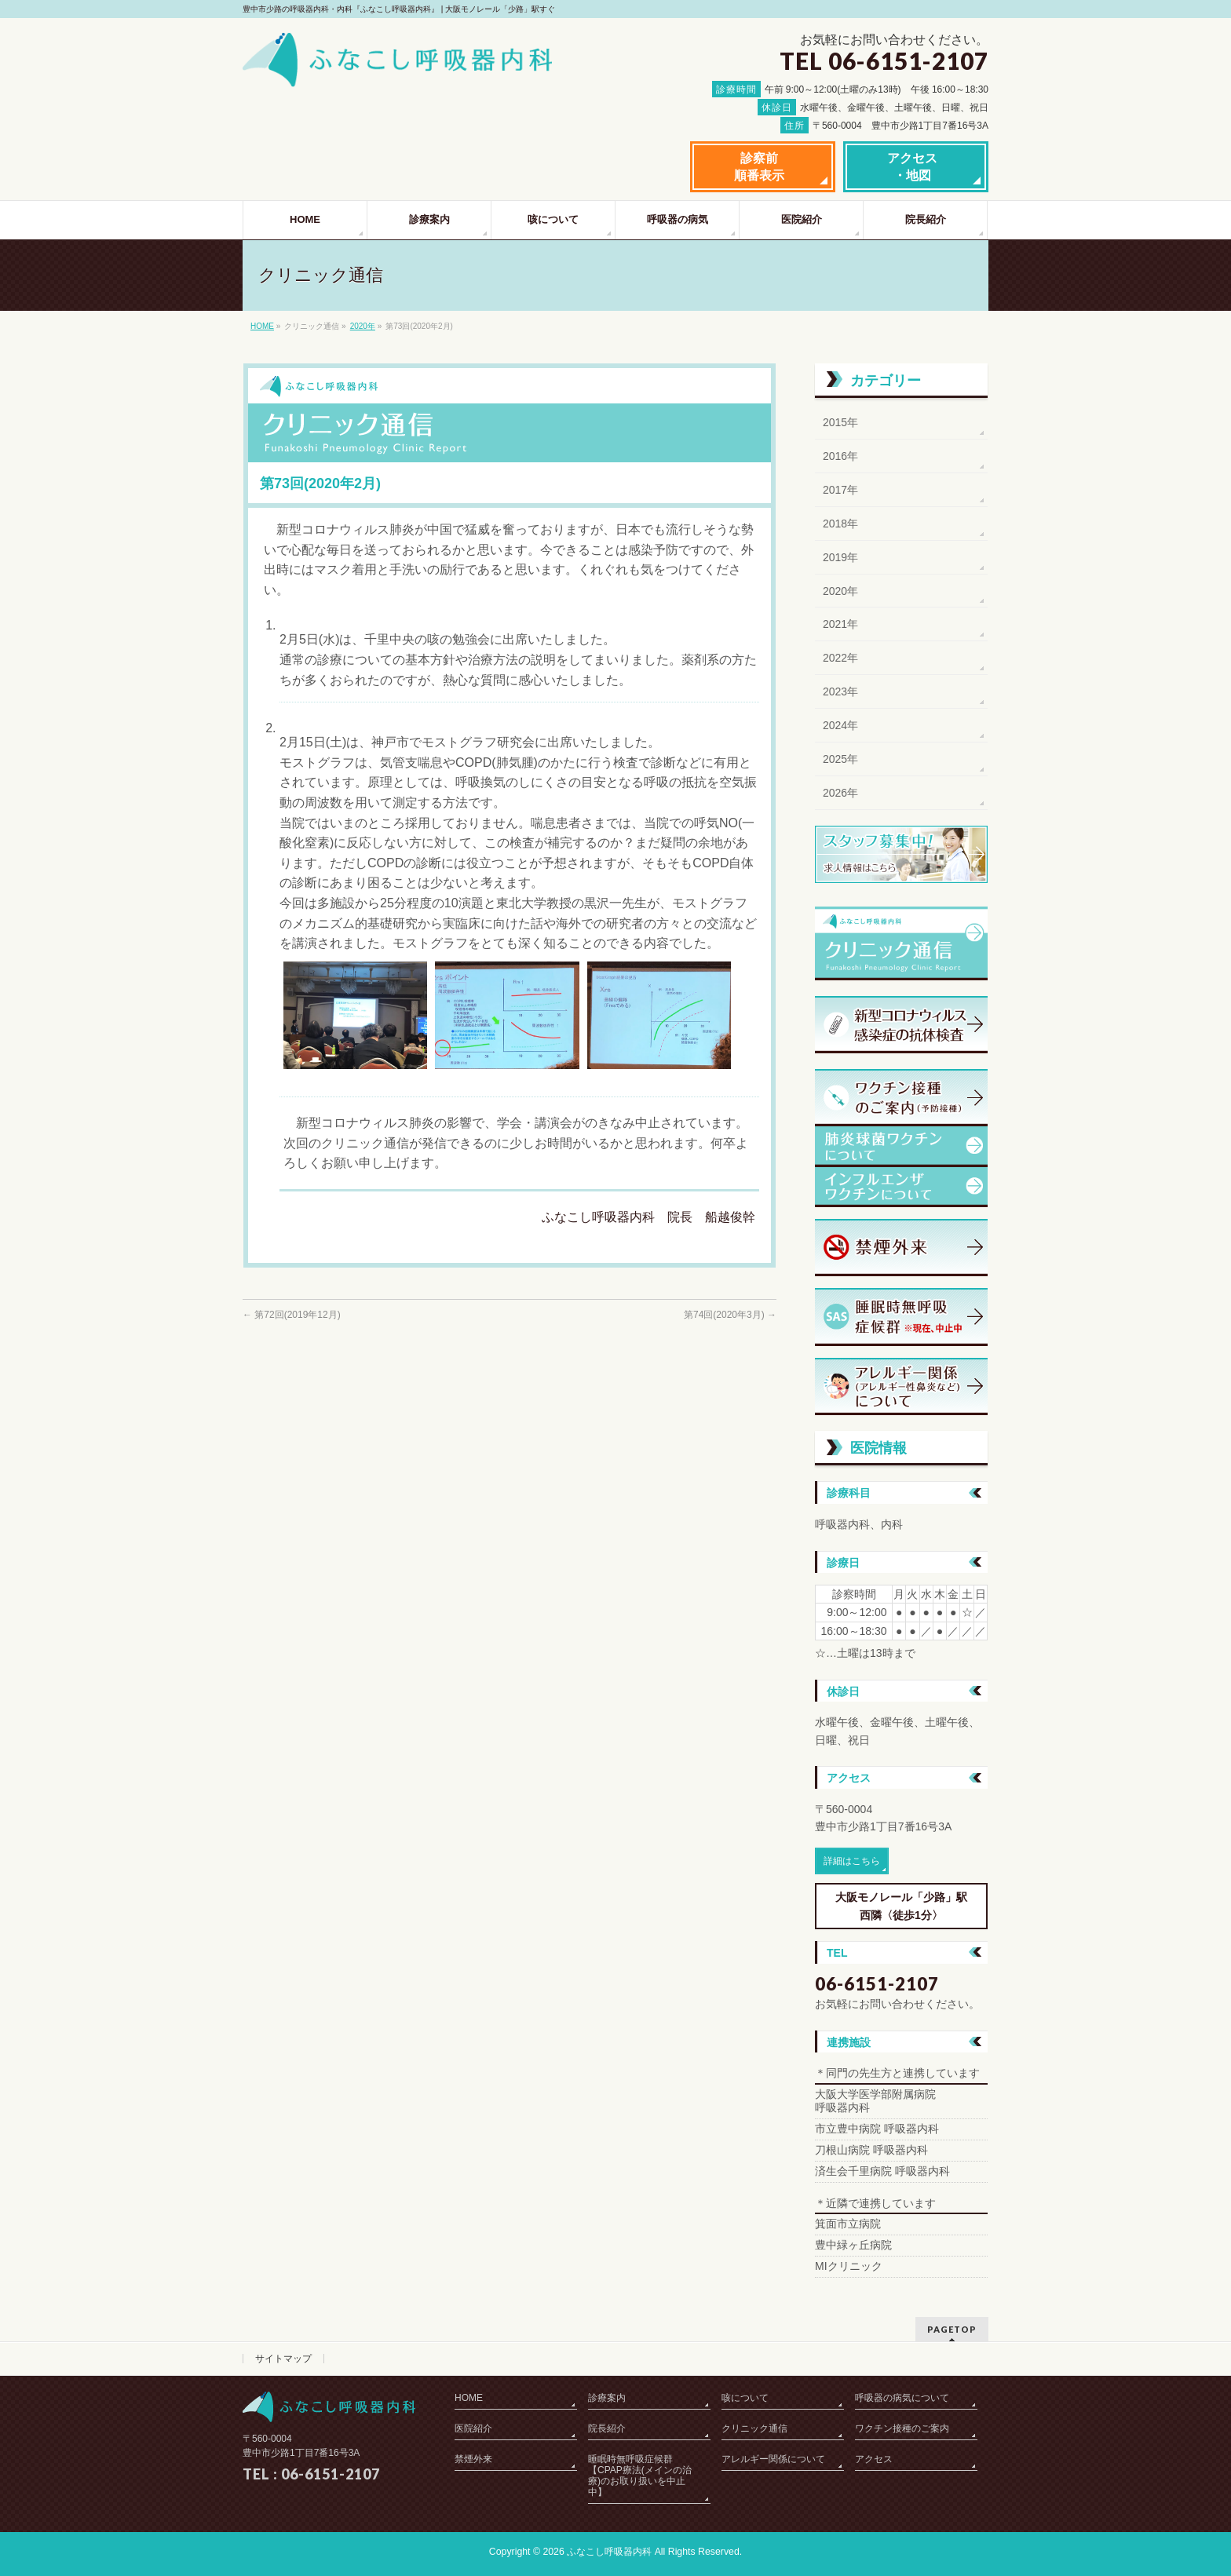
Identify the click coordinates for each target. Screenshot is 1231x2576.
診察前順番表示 (759, 166)
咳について (745, 2397)
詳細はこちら (852, 1860)
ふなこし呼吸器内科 (609, 2551)
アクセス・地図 (912, 166)
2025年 (840, 759)
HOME (262, 326)
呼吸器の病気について (902, 2397)
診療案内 (607, 2397)
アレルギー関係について (773, 2459)
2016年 (840, 456)
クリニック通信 (754, 2428)
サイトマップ (283, 2358)
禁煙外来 (473, 2459)
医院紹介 (473, 2428)
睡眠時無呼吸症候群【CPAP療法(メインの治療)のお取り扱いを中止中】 (640, 2476)
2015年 (840, 422)
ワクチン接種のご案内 (902, 2428)
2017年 (840, 489)
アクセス (874, 2459)
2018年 (840, 523)
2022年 (840, 657)
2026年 (840, 792)
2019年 (840, 557)
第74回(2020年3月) (730, 1314)
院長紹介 (607, 2428)
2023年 (840, 691)
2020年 (362, 326)
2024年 (840, 725)
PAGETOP (952, 2329)
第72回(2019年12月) (292, 1314)
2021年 (840, 624)
